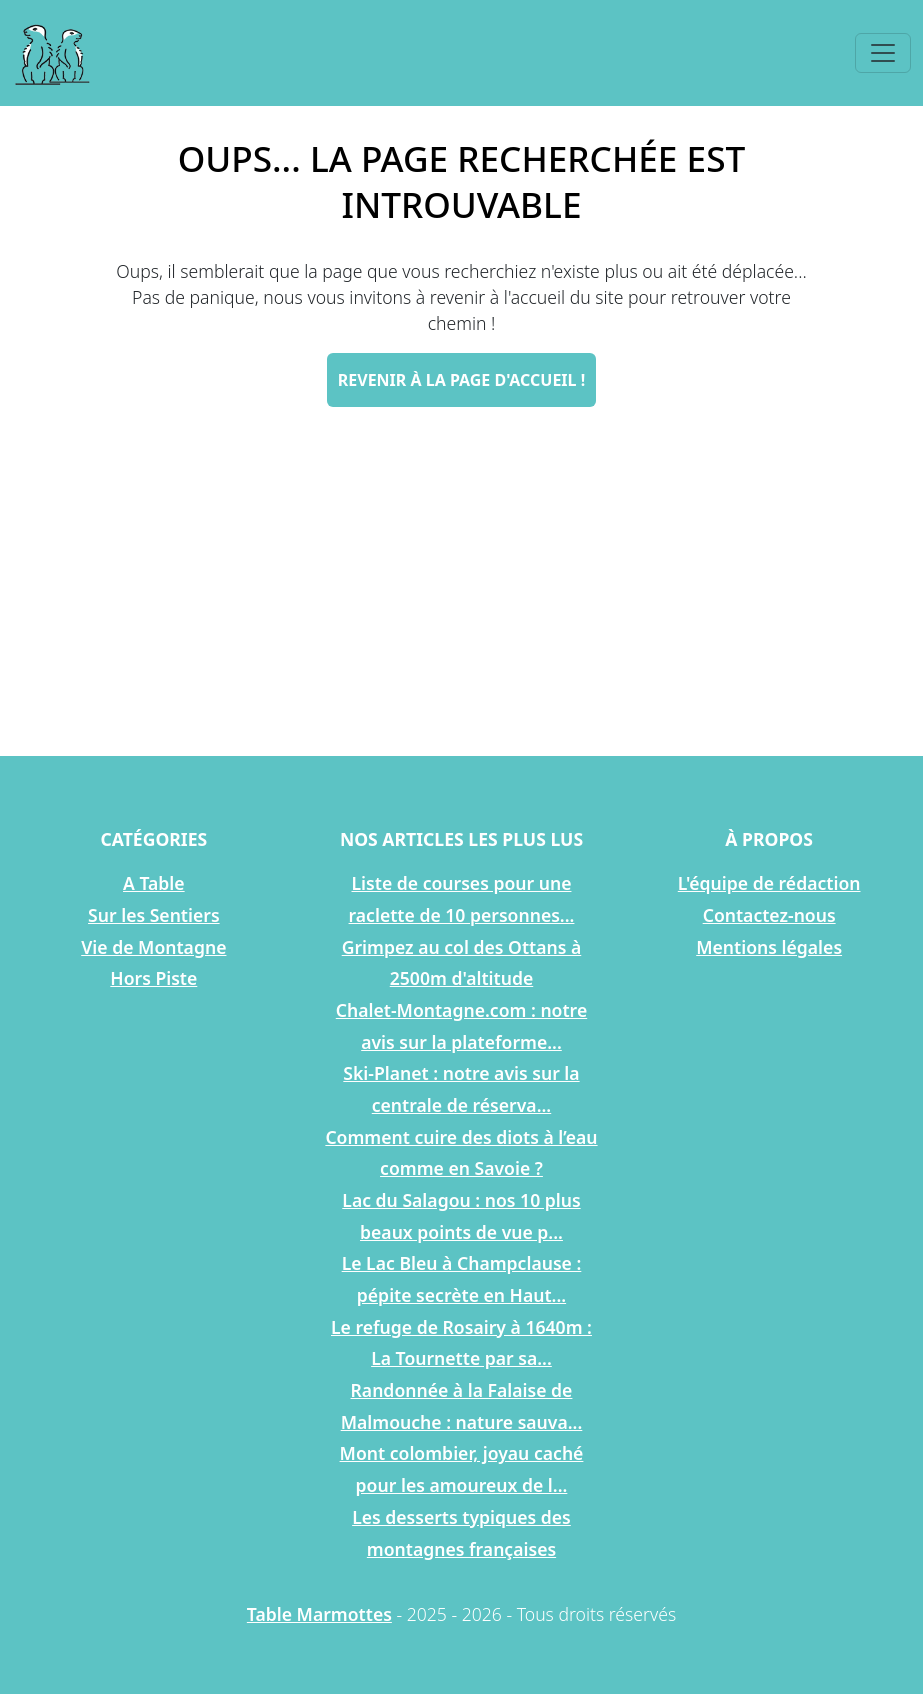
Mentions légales (769, 947)
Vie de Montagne (153, 947)
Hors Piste (153, 978)
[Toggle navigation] (883, 53)
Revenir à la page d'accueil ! (461, 380)
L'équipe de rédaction (769, 883)
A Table (154, 883)
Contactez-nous (769, 915)
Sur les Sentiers (154, 915)
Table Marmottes (319, 1614)
